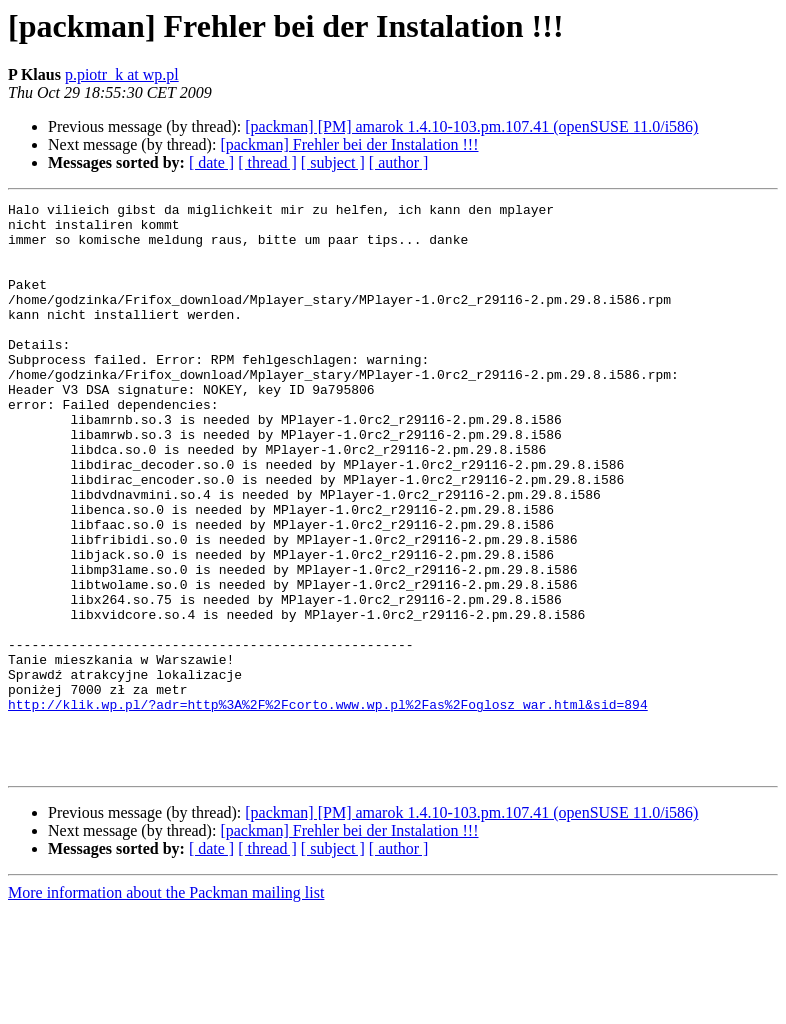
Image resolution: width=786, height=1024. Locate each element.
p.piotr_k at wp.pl (122, 74)
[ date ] (211, 162)
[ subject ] (333, 162)
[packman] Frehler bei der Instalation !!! (349, 144)
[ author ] (399, 162)
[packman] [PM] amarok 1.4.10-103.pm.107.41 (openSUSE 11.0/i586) (471, 126)
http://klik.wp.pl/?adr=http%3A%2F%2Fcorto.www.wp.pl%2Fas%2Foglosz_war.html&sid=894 (328, 806)
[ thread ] (267, 162)
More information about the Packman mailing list (166, 1006)
